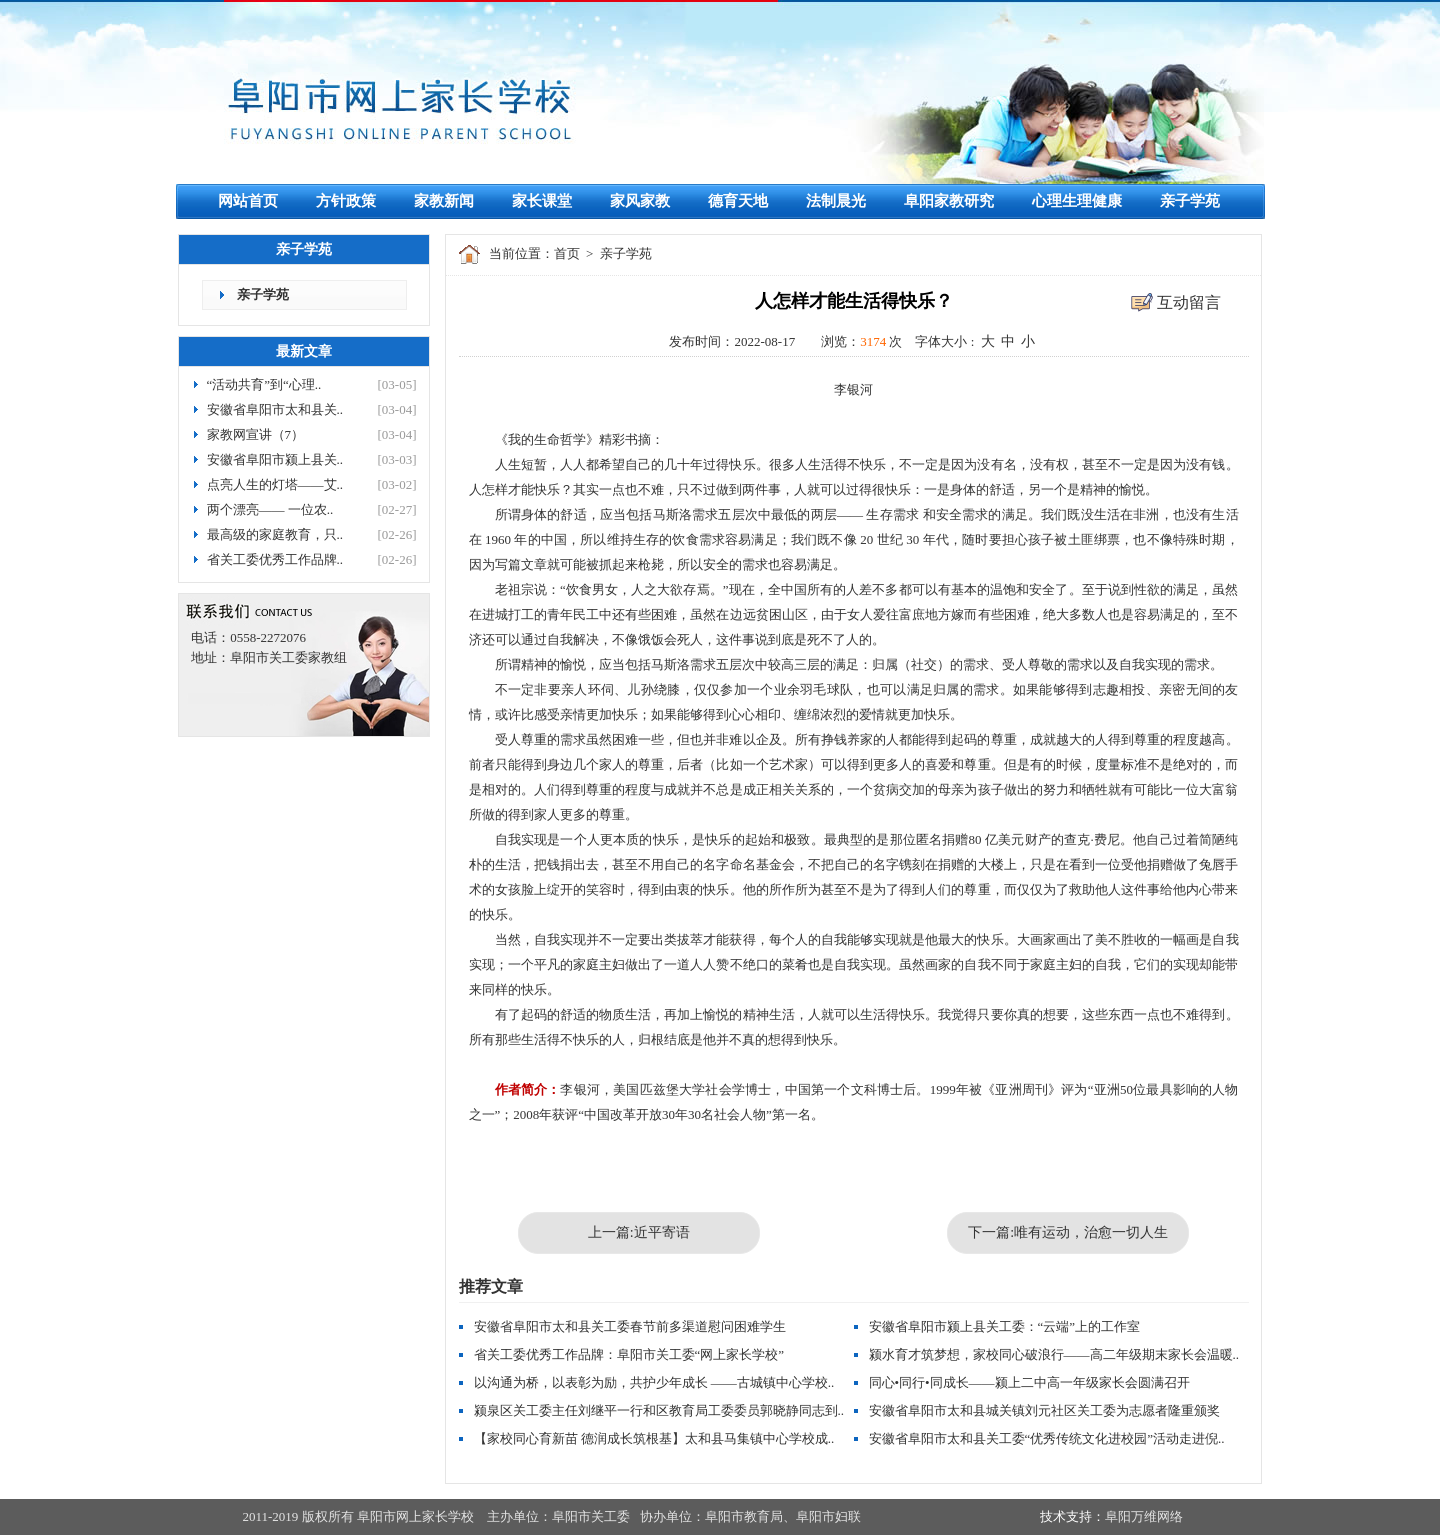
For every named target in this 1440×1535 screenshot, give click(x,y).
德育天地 (738, 201)
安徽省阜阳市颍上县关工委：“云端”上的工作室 (1005, 1326)
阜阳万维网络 (1144, 1516)
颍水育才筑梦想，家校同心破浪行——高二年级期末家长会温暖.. (1054, 1354)
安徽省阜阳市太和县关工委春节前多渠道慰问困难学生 (630, 1326)
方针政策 (346, 201)
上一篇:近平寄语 (639, 1232)
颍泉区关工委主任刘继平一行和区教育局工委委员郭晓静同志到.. (659, 1410)
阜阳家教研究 (949, 201)
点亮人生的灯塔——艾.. (275, 484)
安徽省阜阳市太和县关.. (275, 409)
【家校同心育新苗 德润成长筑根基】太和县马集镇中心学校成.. (654, 1438)
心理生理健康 (1077, 201)
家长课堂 (542, 201)
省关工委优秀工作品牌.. (275, 559)
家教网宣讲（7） (256, 434)
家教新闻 (444, 201)
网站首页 (248, 201)
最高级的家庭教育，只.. (275, 534)
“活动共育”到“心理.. (264, 384)
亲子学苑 (1190, 201)
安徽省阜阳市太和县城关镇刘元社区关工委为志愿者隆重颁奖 (1044, 1410)
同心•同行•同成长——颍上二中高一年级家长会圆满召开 (1029, 1382)
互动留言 (1189, 302)
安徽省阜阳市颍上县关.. (275, 459)
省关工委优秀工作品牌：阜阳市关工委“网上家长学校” (629, 1354)
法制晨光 (836, 201)
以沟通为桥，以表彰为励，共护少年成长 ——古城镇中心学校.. (654, 1382)
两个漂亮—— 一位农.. (270, 509)
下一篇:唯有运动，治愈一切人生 (1068, 1232)
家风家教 (640, 201)
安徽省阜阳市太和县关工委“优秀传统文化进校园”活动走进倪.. (1047, 1438)
